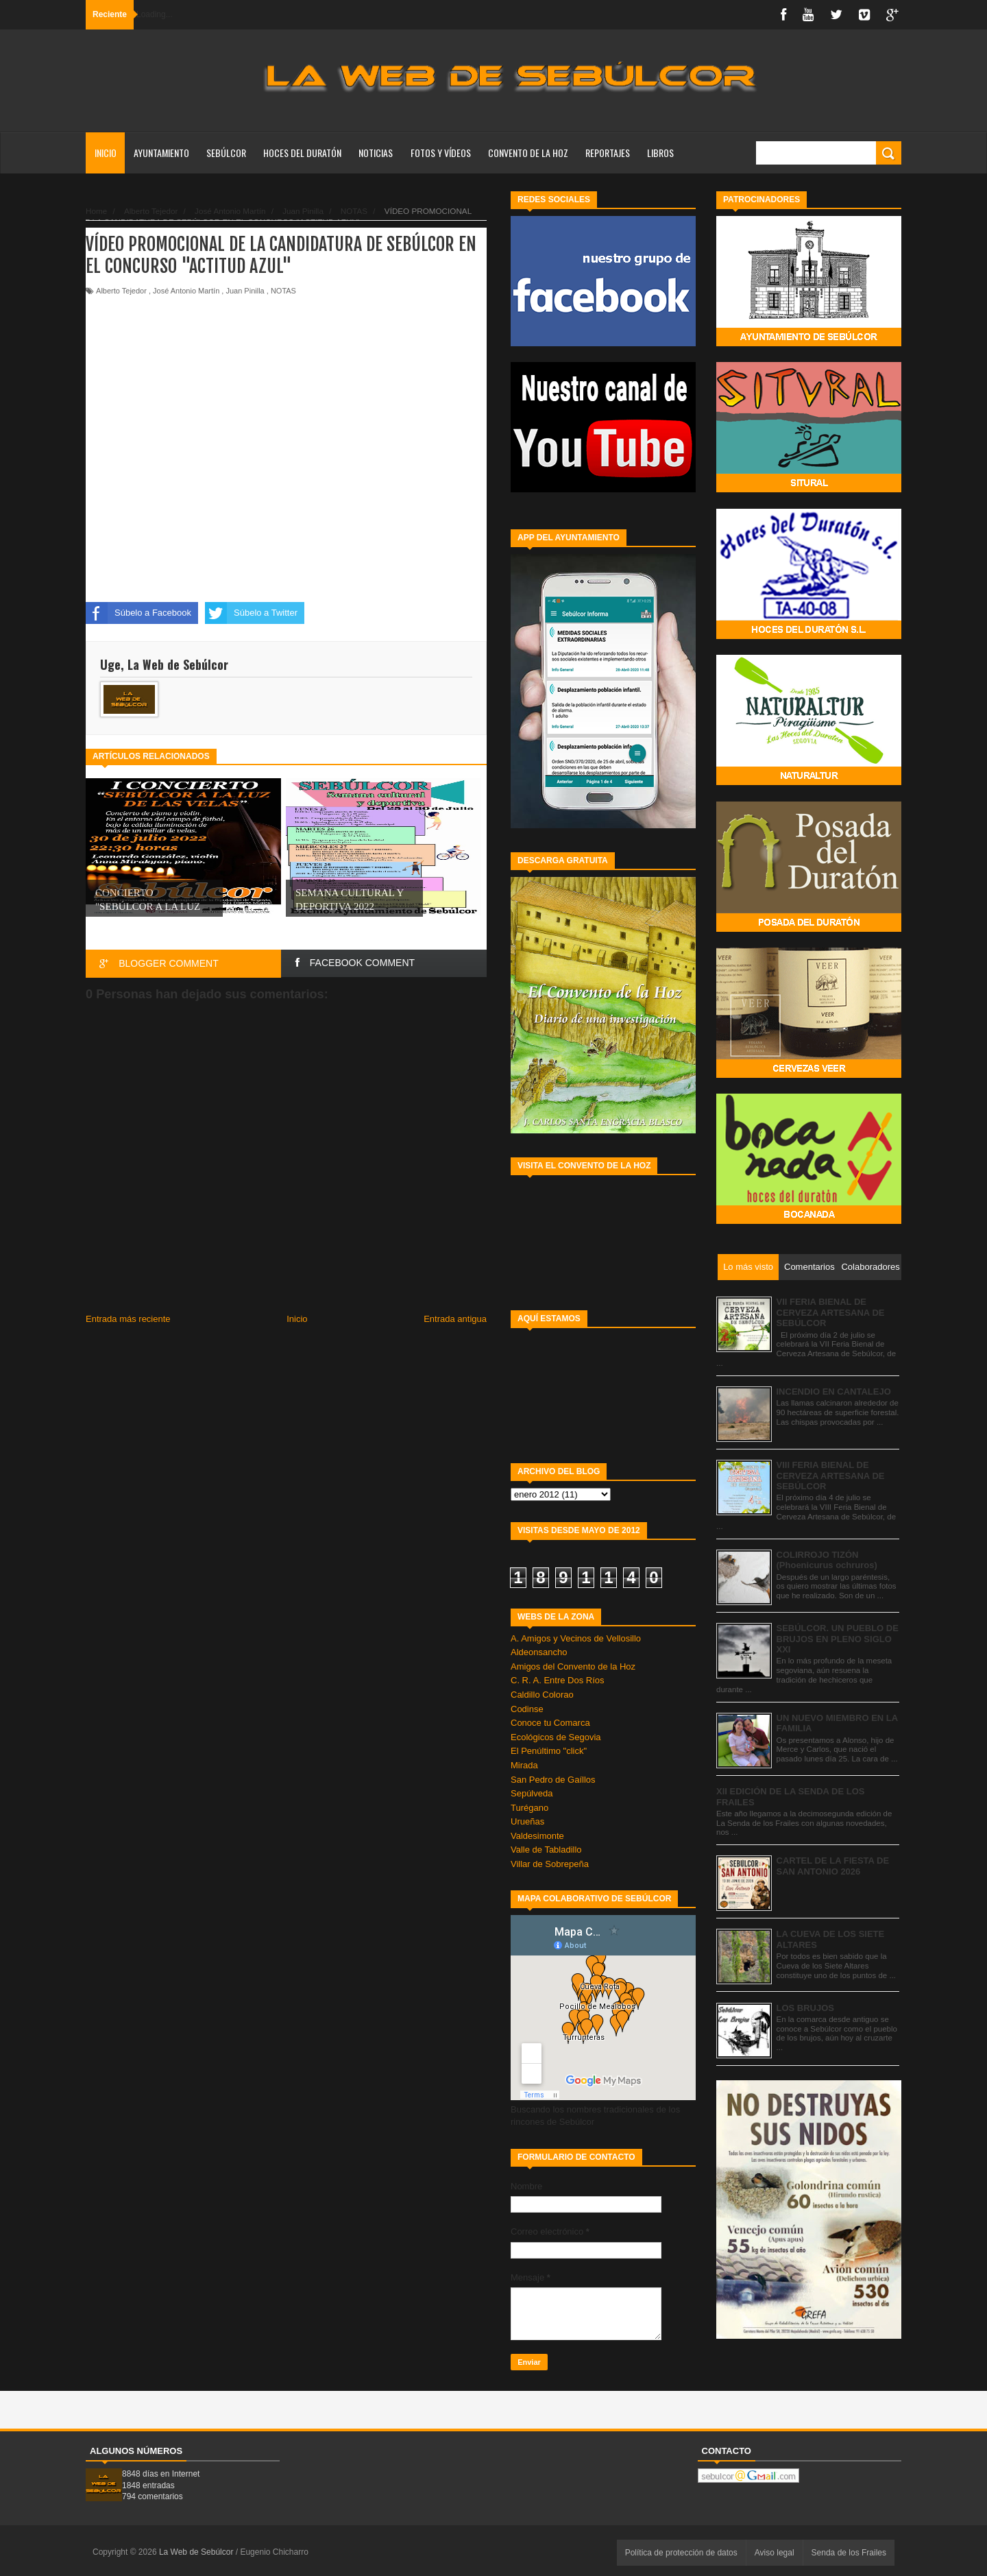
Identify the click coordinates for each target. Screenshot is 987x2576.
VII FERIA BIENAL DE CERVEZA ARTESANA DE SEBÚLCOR (831, 1312)
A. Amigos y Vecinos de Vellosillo (576, 1638)
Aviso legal (774, 2552)
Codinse (527, 1709)
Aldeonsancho (539, 1652)
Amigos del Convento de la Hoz (573, 1666)
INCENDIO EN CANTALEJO (834, 1391)
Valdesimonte (537, 1836)
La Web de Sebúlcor (197, 2552)
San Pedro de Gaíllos (553, 1779)
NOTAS (283, 291)
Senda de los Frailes (849, 2552)
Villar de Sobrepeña (550, 1864)
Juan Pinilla (245, 291)
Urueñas (527, 1821)
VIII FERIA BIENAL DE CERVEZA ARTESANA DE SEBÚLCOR (831, 1475)
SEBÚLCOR (226, 152)
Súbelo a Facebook (138, 613)
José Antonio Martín (186, 291)
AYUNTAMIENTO (161, 152)
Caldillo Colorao (542, 1694)
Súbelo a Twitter (251, 613)
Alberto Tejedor (121, 291)
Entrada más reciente (128, 1319)
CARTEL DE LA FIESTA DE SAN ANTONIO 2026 (833, 1866)
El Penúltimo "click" (549, 1751)
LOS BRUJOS (806, 2008)
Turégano (529, 1808)
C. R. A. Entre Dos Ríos (558, 1680)
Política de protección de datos (681, 2552)
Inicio (106, 152)
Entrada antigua (455, 1319)
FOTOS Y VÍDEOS (441, 152)
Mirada (524, 1765)
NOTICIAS (375, 152)
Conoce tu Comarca (550, 1723)
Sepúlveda (531, 1793)
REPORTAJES (607, 152)
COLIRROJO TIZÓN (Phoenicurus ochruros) (827, 1560)
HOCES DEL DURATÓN (302, 152)
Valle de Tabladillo (546, 1849)
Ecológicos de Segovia (556, 1737)
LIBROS (660, 152)
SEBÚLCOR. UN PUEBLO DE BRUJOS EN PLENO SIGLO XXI (838, 1638)
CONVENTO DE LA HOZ (528, 152)
